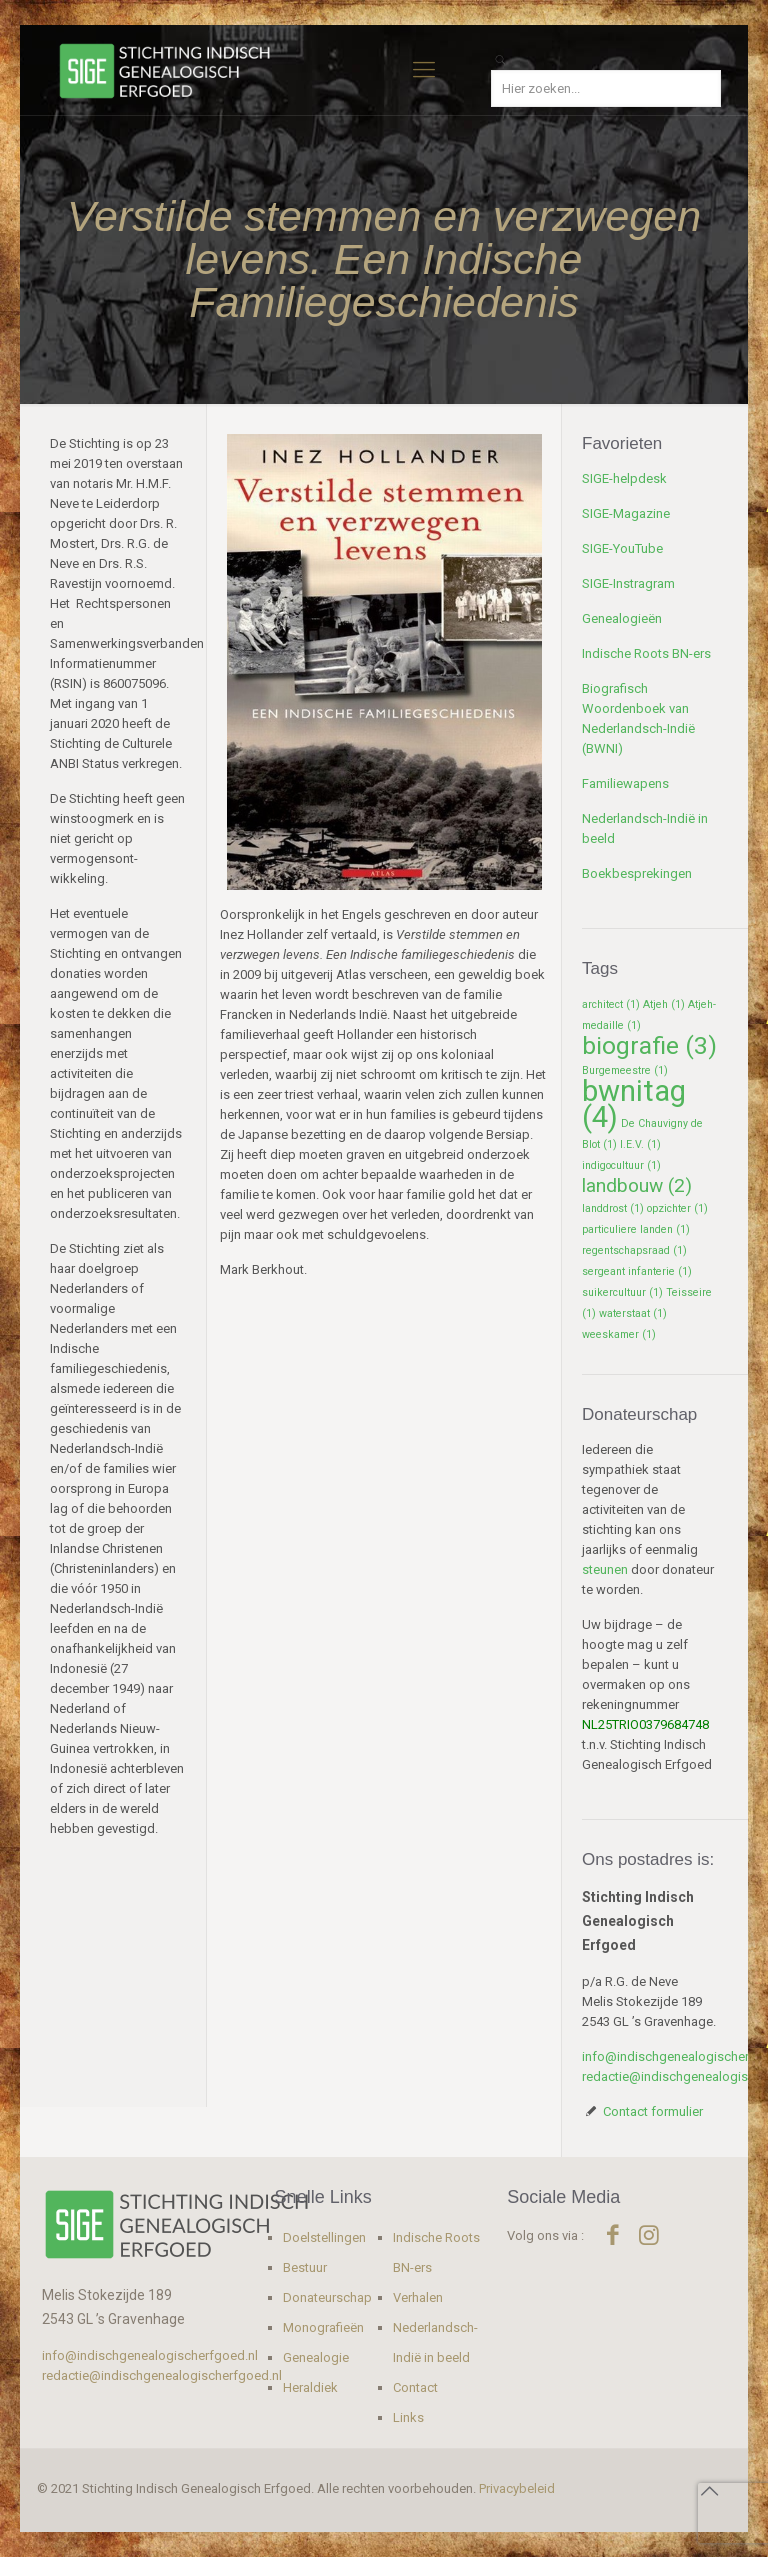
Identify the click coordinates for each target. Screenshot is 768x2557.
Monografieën (323, 2327)
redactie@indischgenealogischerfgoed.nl (162, 2375)
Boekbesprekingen (637, 873)
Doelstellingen (324, 2237)
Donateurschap (327, 2297)
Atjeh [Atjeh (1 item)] (664, 1004)
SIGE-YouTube (622, 548)
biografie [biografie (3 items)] (649, 1045)
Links (408, 2417)
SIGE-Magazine (626, 513)
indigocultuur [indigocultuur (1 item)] (621, 1165)
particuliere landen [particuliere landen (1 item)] (636, 1229)
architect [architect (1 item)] (611, 1004)
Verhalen (418, 2297)
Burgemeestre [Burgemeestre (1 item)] (625, 1070)
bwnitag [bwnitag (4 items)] (634, 1104)
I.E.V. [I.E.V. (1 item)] (640, 1144)
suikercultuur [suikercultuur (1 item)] (622, 1292)
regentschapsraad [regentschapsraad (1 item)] (634, 1250)
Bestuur (305, 2267)
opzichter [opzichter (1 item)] (677, 1208)
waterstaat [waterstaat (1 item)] (633, 1313)
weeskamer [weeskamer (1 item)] (619, 1334)
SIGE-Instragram (628, 583)
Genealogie (316, 2357)
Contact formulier (653, 2111)
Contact (415, 2387)
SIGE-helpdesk (624, 478)
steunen (605, 1569)
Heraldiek (310, 2387)
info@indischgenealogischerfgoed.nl (150, 2355)
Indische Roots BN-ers (646, 653)
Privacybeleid (517, 2488)
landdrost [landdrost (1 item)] (613, 1208)
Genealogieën (622, 618)
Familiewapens (625, 783)
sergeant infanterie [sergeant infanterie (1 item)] (637, 1271)
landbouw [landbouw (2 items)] (637, 1185)
